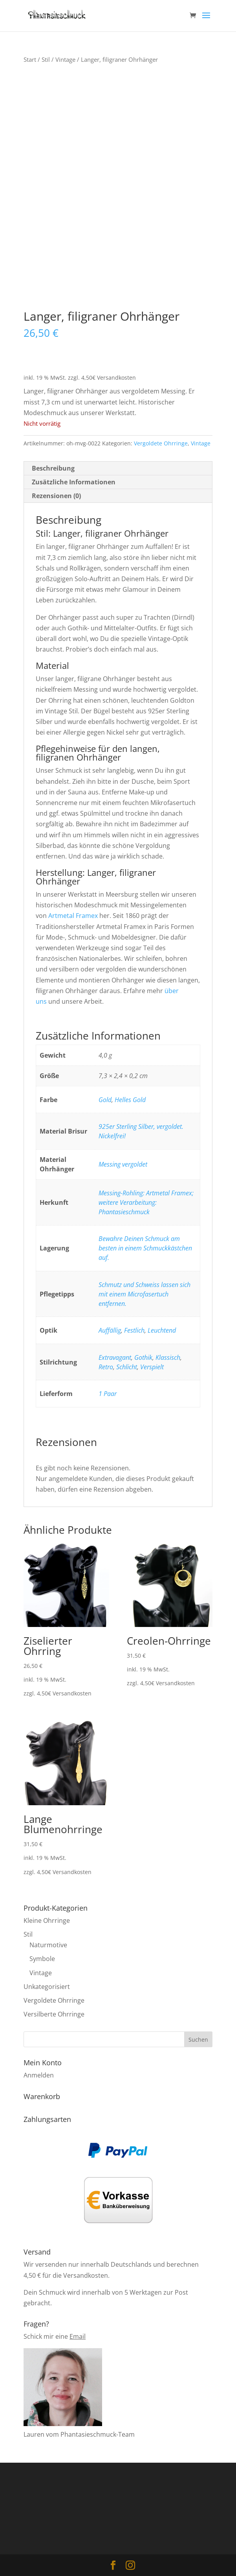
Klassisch (168, 1357)
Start (30, 59)
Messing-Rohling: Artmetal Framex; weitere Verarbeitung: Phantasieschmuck (146, 1202)
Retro (106, 1367)
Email (78, 2336)
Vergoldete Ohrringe (161, 443)
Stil (46, 59)
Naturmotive (48, 1945)
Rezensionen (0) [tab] (56, 495)
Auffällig (110, 1330)
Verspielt (152, 1367)
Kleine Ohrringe (47, 1920)
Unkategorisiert (47, 1986)
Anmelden (39, 2075)
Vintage (65, 59)
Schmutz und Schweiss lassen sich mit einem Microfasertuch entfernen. (144, 1294)
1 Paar (108, 1393)
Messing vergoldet (123, 1164)
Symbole (42, 1958)
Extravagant (115, 1357)
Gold (105, 1099)
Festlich (134, 1330)
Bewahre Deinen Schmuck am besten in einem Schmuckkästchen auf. (145, 1248)
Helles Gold (130, 1099)
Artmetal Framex (73, 915)
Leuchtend (162, 1330)
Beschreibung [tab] (53, 468)
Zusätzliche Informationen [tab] (73, 482)
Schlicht (126, 1367)
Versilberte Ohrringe (54, 2014)
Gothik (143, 1357)
